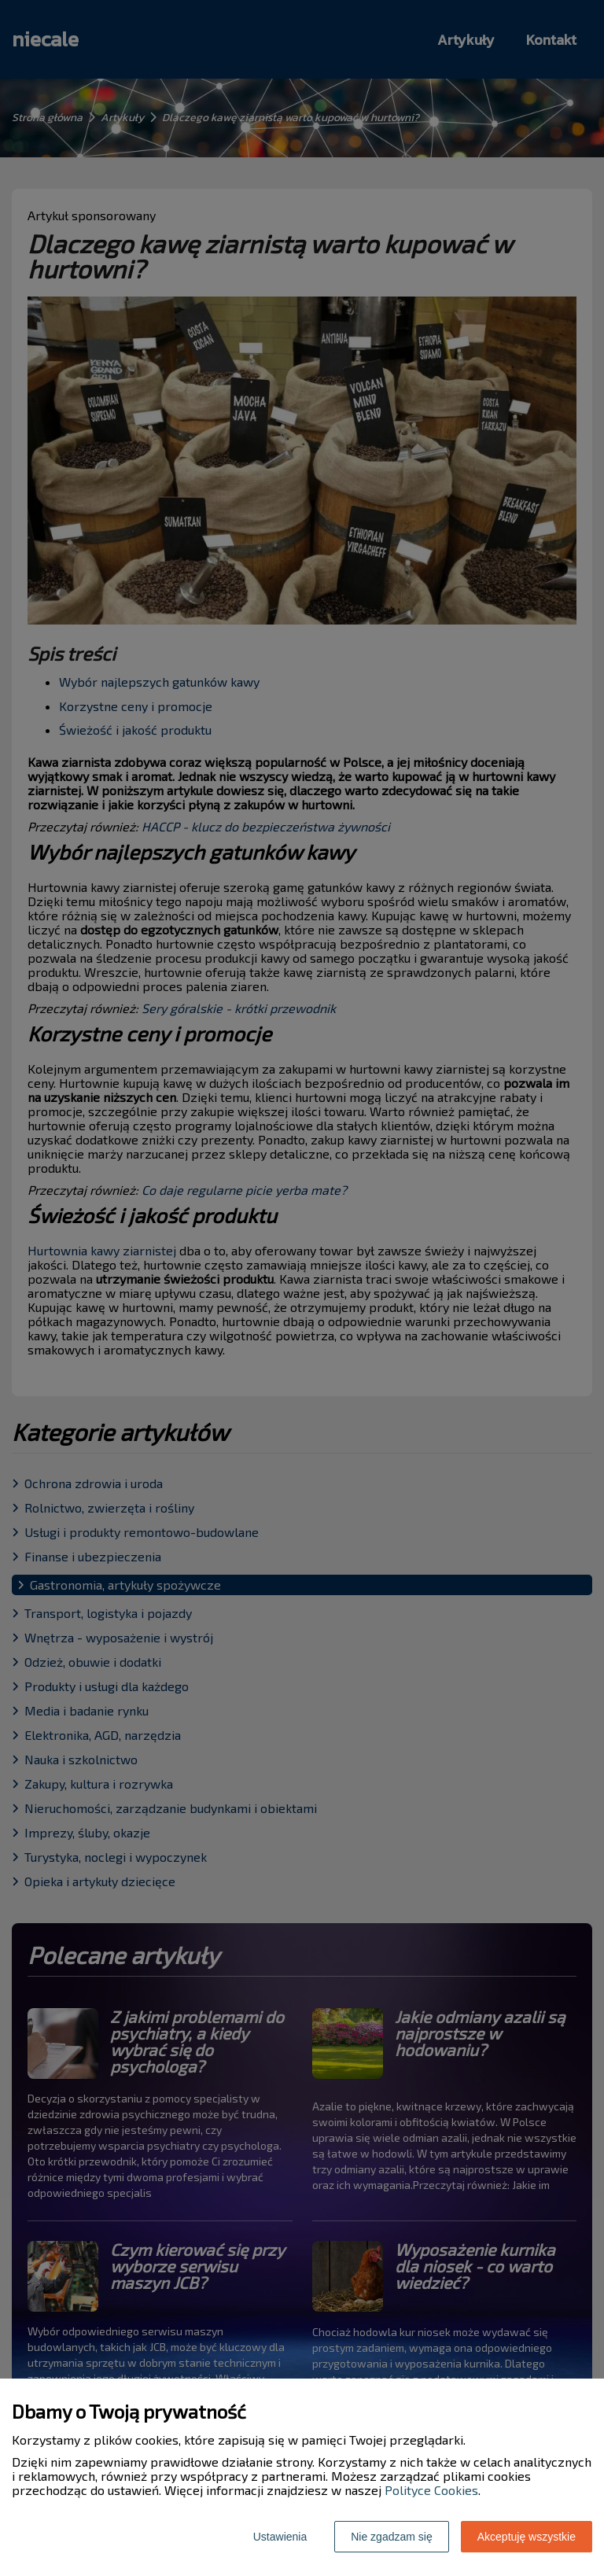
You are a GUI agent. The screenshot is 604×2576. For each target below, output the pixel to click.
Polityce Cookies (431, 2489)
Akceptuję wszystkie (526, 2536)
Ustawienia (280, 2536)
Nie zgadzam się (392, 2536)
